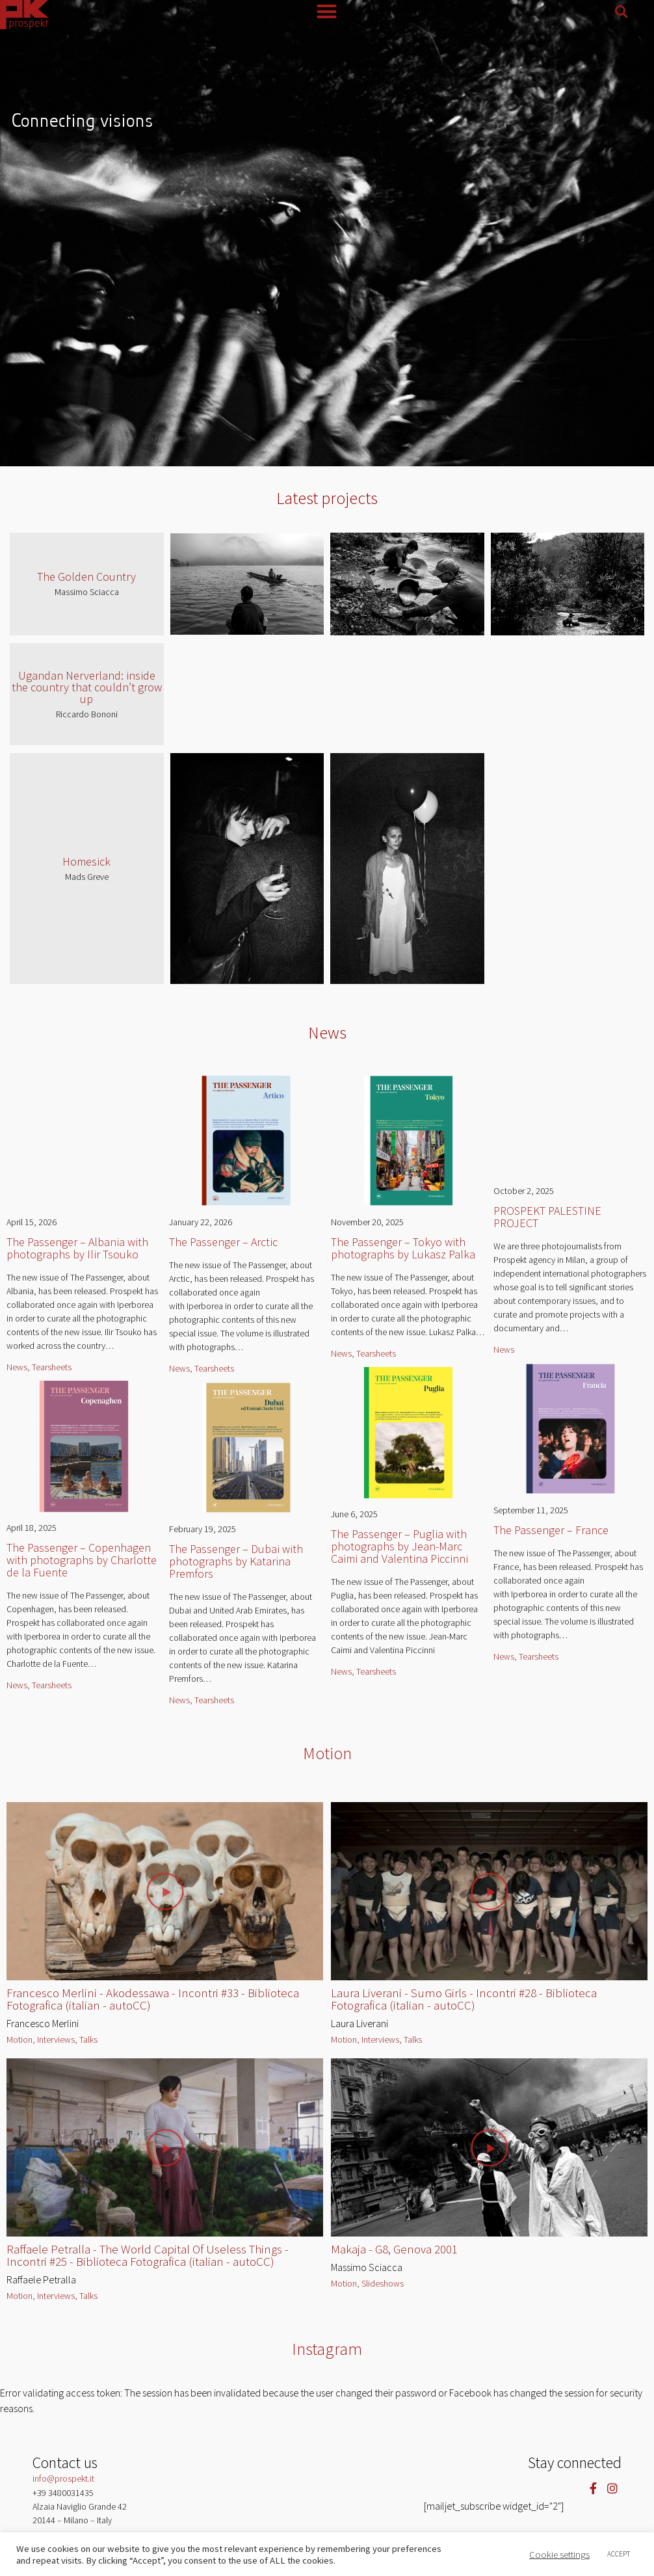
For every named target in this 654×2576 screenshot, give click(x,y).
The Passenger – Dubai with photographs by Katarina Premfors (236, 1561)
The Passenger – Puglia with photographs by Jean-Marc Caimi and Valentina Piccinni (399, 1546)
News (327, 1032)
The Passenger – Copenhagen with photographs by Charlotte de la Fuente (82, 1560)
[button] (621, 11)
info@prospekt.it (63, 2478)
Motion (327, 1753)
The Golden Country (86, 576)
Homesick (86, 861)
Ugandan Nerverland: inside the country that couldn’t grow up (87, 687)
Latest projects (327, 498)
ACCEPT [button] (618, 2553)
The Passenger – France (550, 1529)
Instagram (327, 2348)
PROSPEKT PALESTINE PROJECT (547, 1216)
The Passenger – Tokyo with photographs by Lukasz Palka (403, 1248)
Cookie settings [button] (559, 2554)
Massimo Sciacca (87, 592)
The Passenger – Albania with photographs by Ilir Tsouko (77, 1248)
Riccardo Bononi (87, 714)
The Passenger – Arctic (223, 1241)
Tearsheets (52, 1367)
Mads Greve (87, 877)
